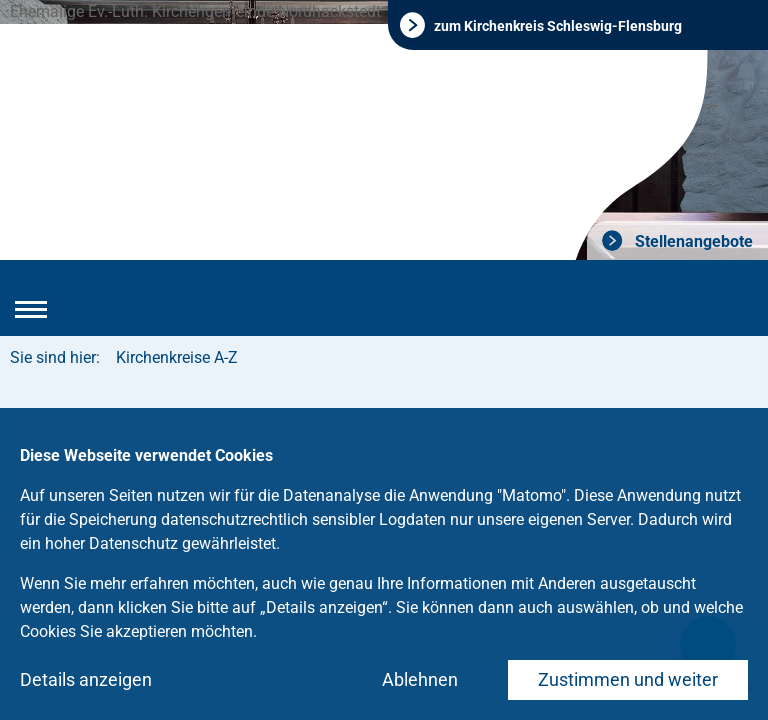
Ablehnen (420, 679)
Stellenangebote (692, 241)
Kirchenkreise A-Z (177, 357)
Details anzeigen (86, 679)
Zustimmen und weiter (628, 679)
